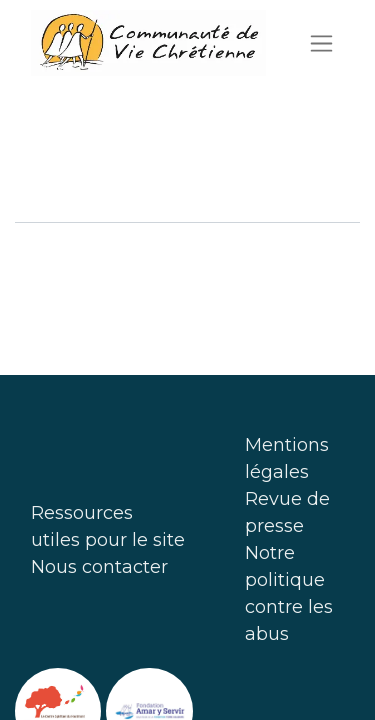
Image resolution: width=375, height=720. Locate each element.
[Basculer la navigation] (321, 43)
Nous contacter (99, 567)
